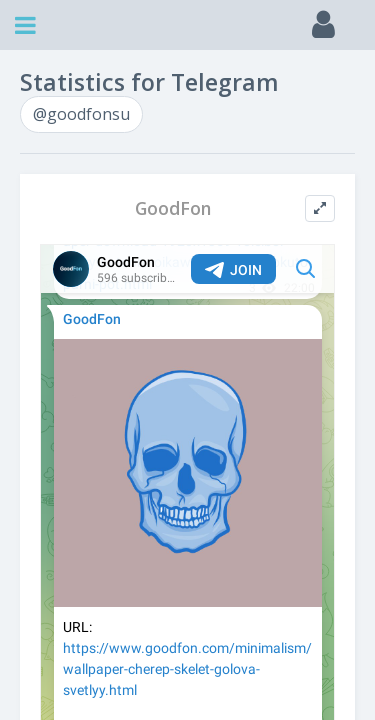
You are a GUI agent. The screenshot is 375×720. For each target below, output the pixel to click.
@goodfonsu (81, 114)
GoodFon (173, 208)
